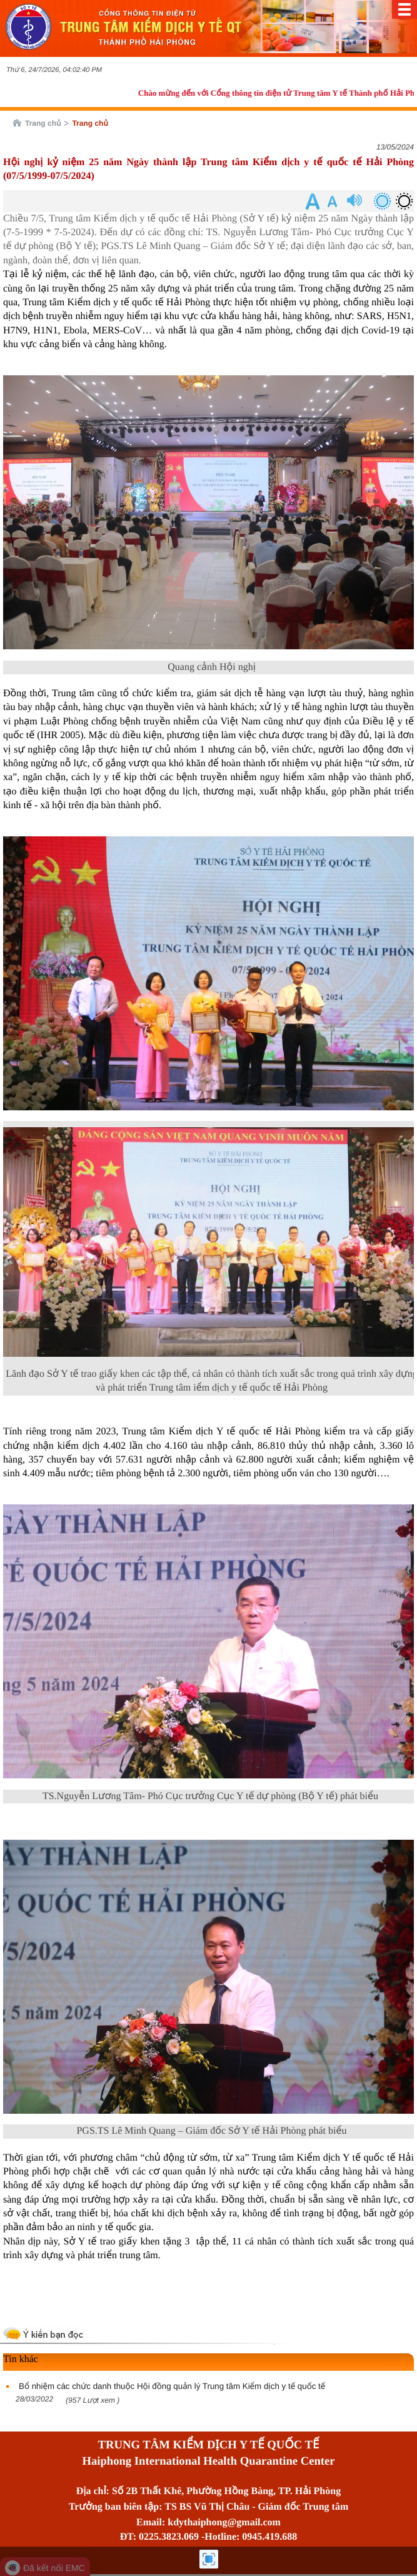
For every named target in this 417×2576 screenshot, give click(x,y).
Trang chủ (43, 123)
